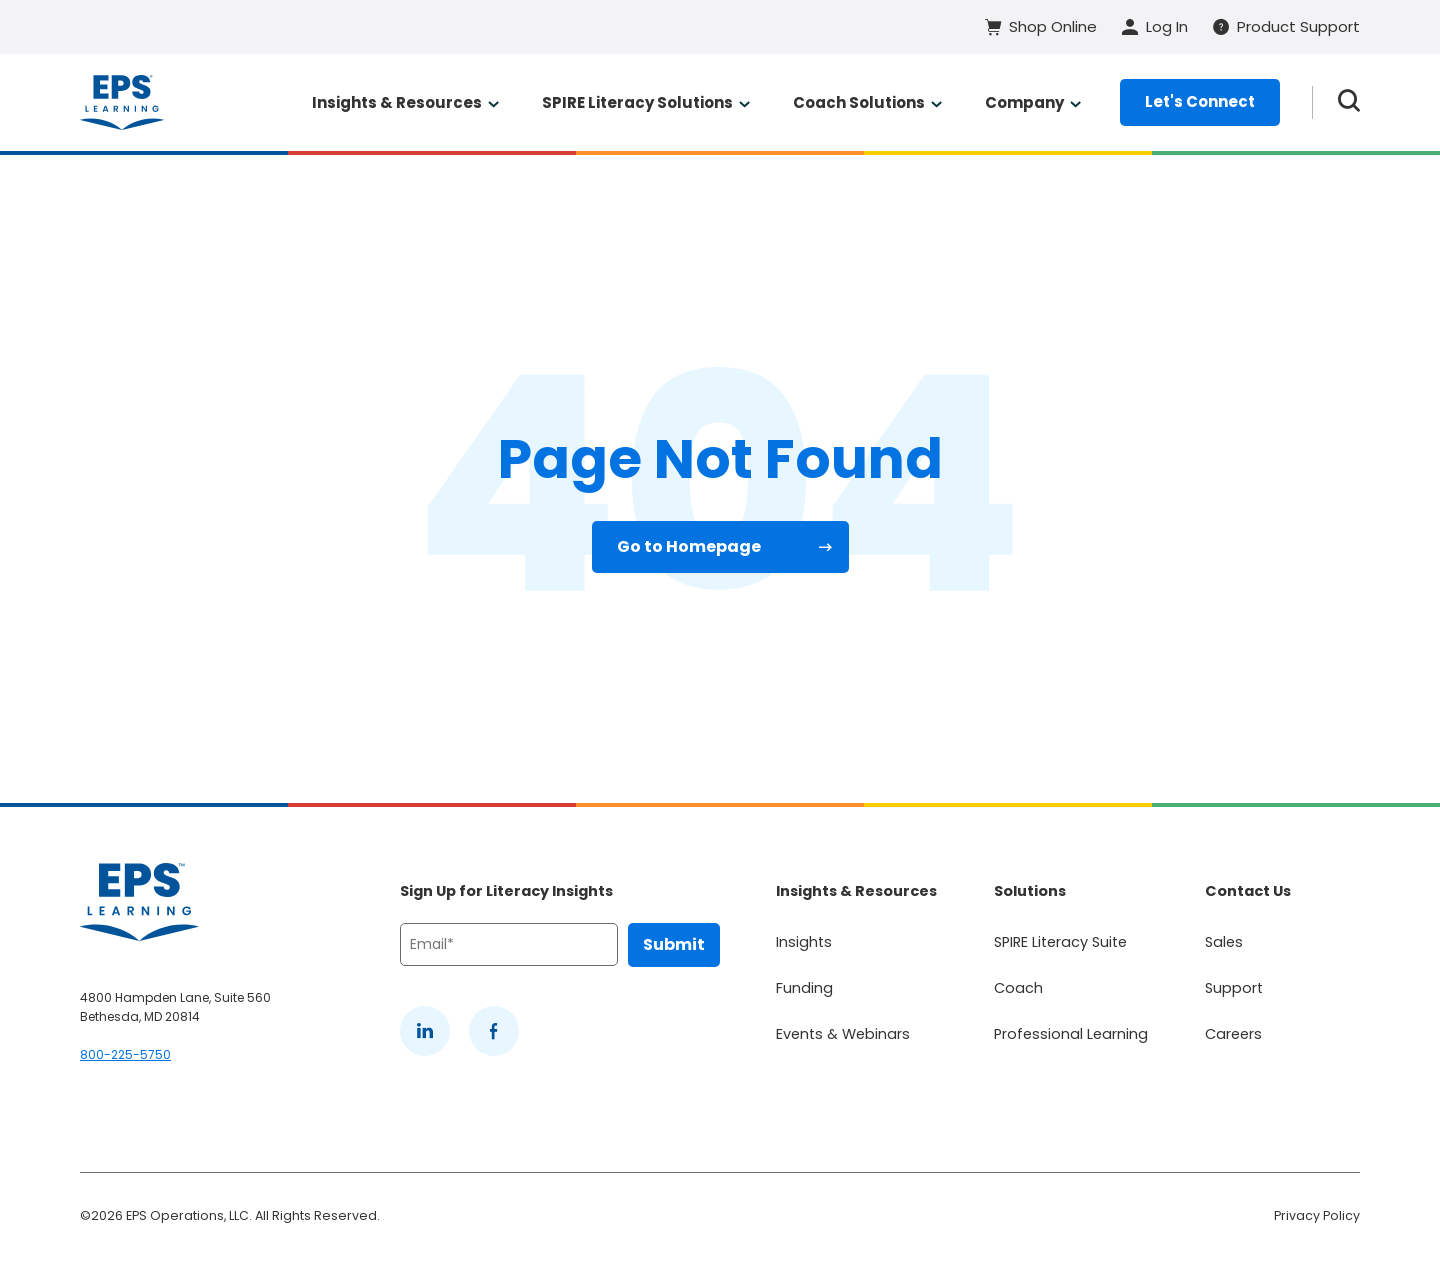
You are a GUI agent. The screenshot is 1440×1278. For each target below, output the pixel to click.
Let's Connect (1200, 101)
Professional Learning (1071, 1034)
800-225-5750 (125, 1054)
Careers (1233, 1034)
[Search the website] (1349, 102)
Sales (1224, 942)
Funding (804, 988)
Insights (804, 942)
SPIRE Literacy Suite (1060, 942)
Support (1234, 988)
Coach (1018, 988)
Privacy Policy (1317, 1215)
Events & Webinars (843, 1034)
